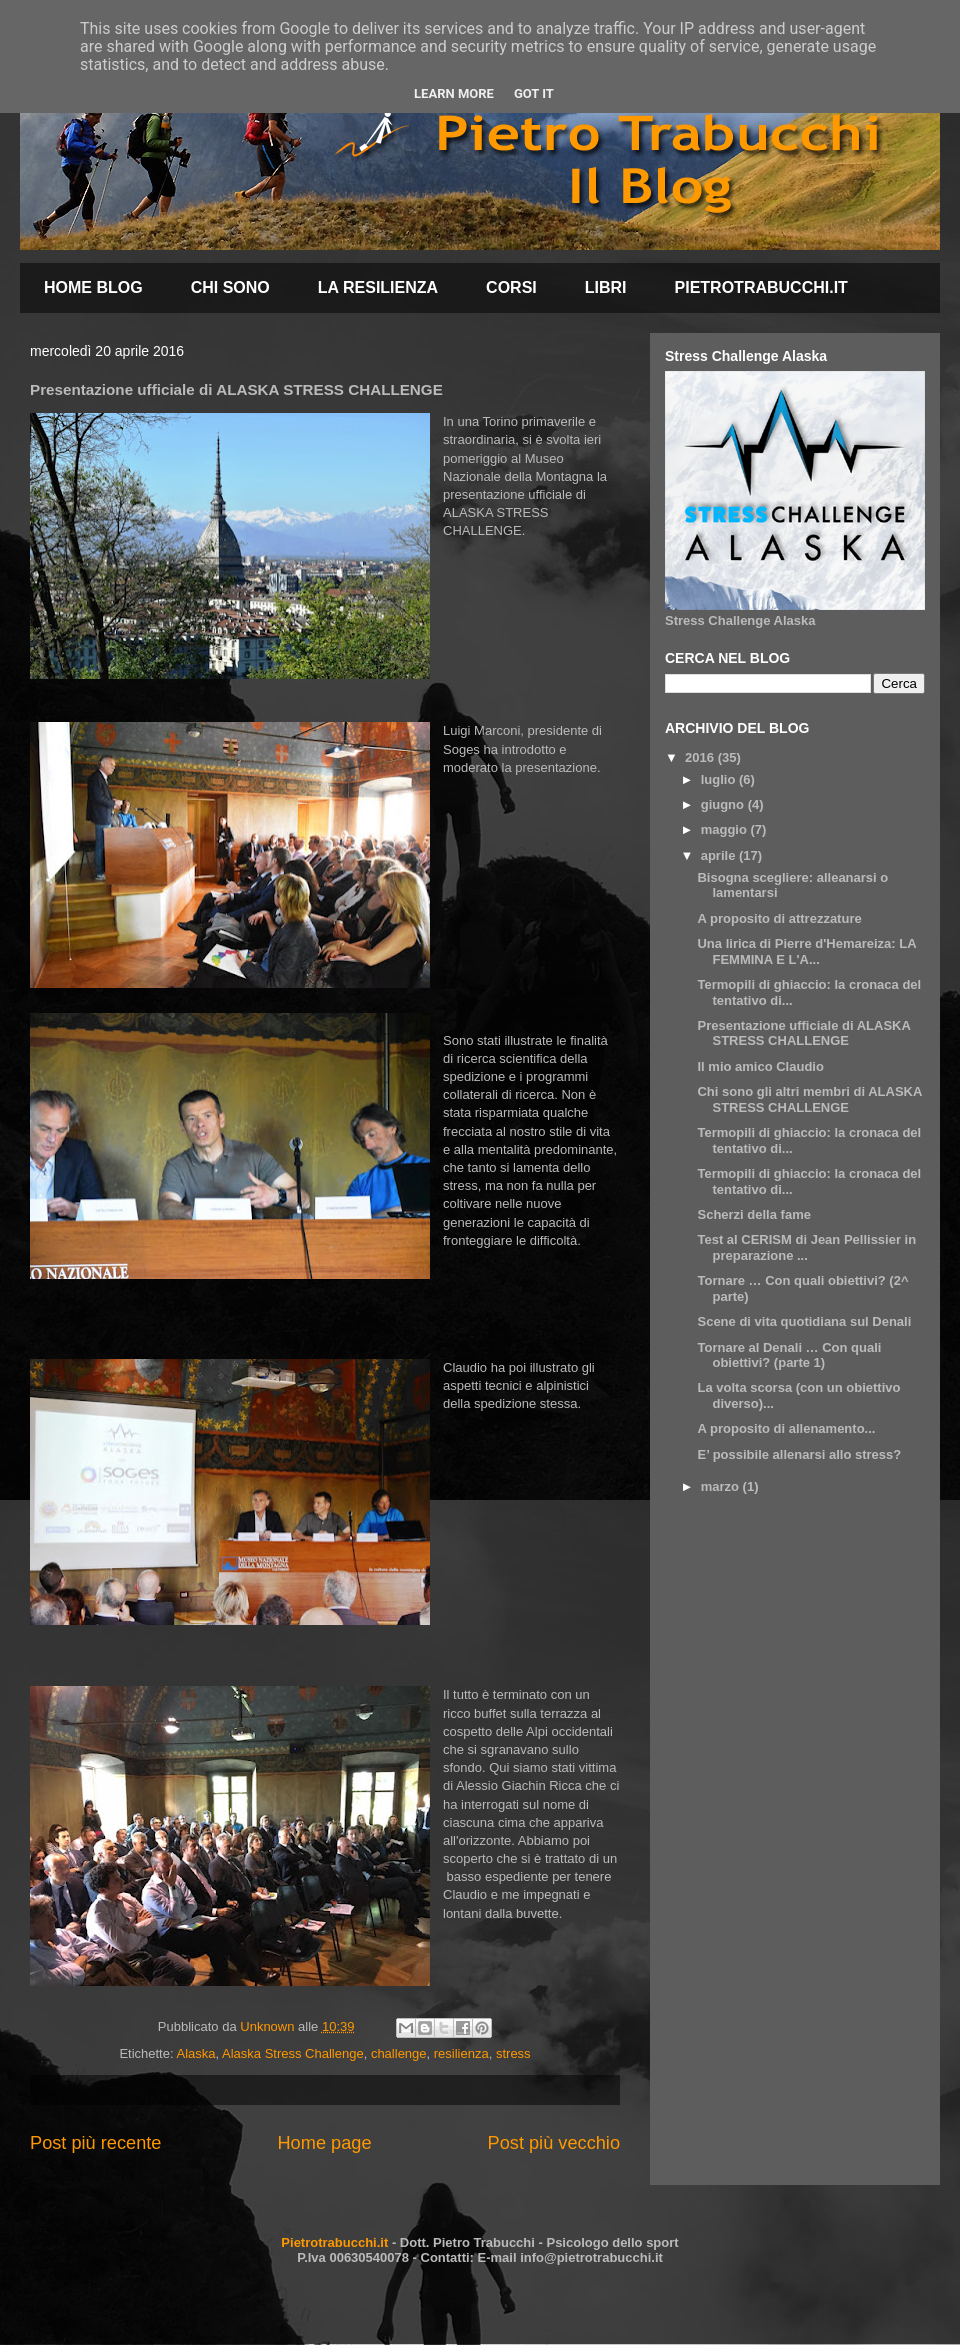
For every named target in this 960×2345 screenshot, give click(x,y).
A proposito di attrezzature (779, 918)
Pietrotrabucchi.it (334, 2242)
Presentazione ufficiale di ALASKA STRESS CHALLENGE (803, 1033)
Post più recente (95, 2143)
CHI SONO (230, 287)
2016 (701, 757)
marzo (722, 1486)
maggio (726, 829)
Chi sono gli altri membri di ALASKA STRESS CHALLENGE (809, 1099)
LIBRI (606, 287)
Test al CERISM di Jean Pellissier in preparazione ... (806, 1247)
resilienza (461, 2053)
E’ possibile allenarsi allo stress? (799, 1454)
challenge (399, 2053)
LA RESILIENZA (378, 287)
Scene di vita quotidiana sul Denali (804, 1321)
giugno (724, 804)
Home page (324, 2143)
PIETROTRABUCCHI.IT (761, 287)
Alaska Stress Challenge (293, 2053)
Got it (534, 93)
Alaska (195, 2053)
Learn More (454, 93)
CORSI (511, 287)
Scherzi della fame (753, 1214)
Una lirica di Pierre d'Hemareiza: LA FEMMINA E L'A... (806, 951)
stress (513, 2053)
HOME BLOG (93, 287)
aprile (720, 855)
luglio (720, 779)
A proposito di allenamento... (786, 1428)
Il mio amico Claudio (760, 1066)
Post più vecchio (554, 2143)
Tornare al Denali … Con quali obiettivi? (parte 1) (789, 1355)
